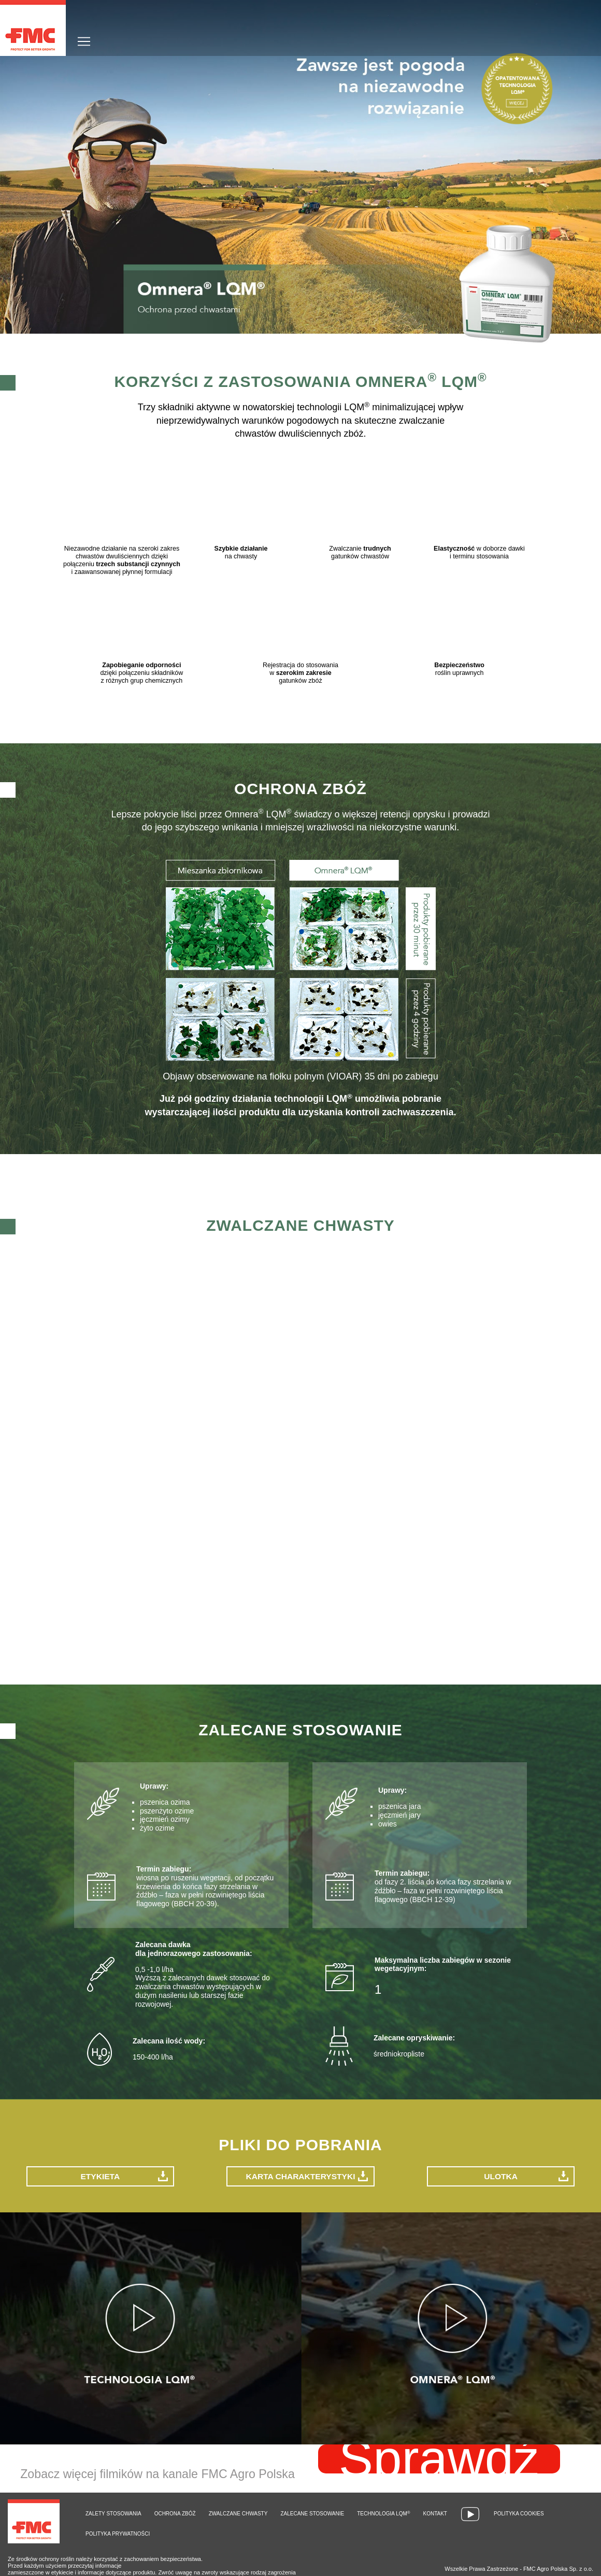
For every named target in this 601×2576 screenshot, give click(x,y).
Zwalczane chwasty (238, 2512)
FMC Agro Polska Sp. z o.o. (558, 2567)
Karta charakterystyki (300, 2174)
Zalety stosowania (113, 2512)
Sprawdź (439, 2457)
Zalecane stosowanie (312, 2512)
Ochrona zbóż (175, 2512)
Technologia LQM (383, 2511)
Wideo (470, 2512)
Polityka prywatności (117, 2532)
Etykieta (100, 2174)
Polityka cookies (519, 2512)
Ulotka (500, 2174)
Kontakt (435, 2512)
